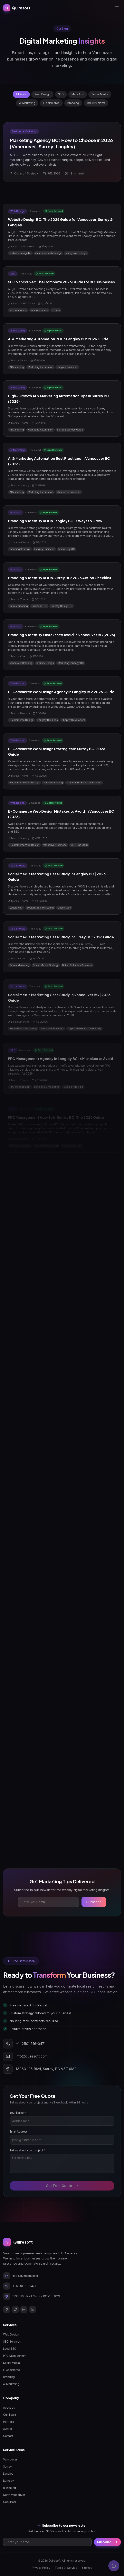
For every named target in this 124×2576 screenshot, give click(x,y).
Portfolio (8, 2421)
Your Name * (18, 2112)
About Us (9, 2407)
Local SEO (9, 2348)
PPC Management (14, 2355)
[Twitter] (15, 2309)
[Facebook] (6, 2309)
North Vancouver (14, 2494)
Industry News (96, 103)
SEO (61, 94)
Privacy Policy (41, 2567)
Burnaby (8, 2480)
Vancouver (10, 2459)
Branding (73, 103)
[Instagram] (23, 2309)
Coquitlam (9, 2502)
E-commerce (51, 103)
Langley (8, 2473)
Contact (8, 2435)
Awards (8, 2428)
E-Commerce (11, 2369)
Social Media (99, 94)
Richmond (9, 2487)
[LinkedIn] (32, 2309)
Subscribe (93, 1902)
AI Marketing (27, 103)
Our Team (9, 2414)
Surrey (7, 2466)
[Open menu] (117, 8)
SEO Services (12, 2341)
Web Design (42, 94)
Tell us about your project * (28, 2150)
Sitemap (87, 2567)
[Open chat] (113, 2565)
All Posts (21, 94)
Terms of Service (66, 2567)
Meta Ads (78, 94)
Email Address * (20, 2131)
